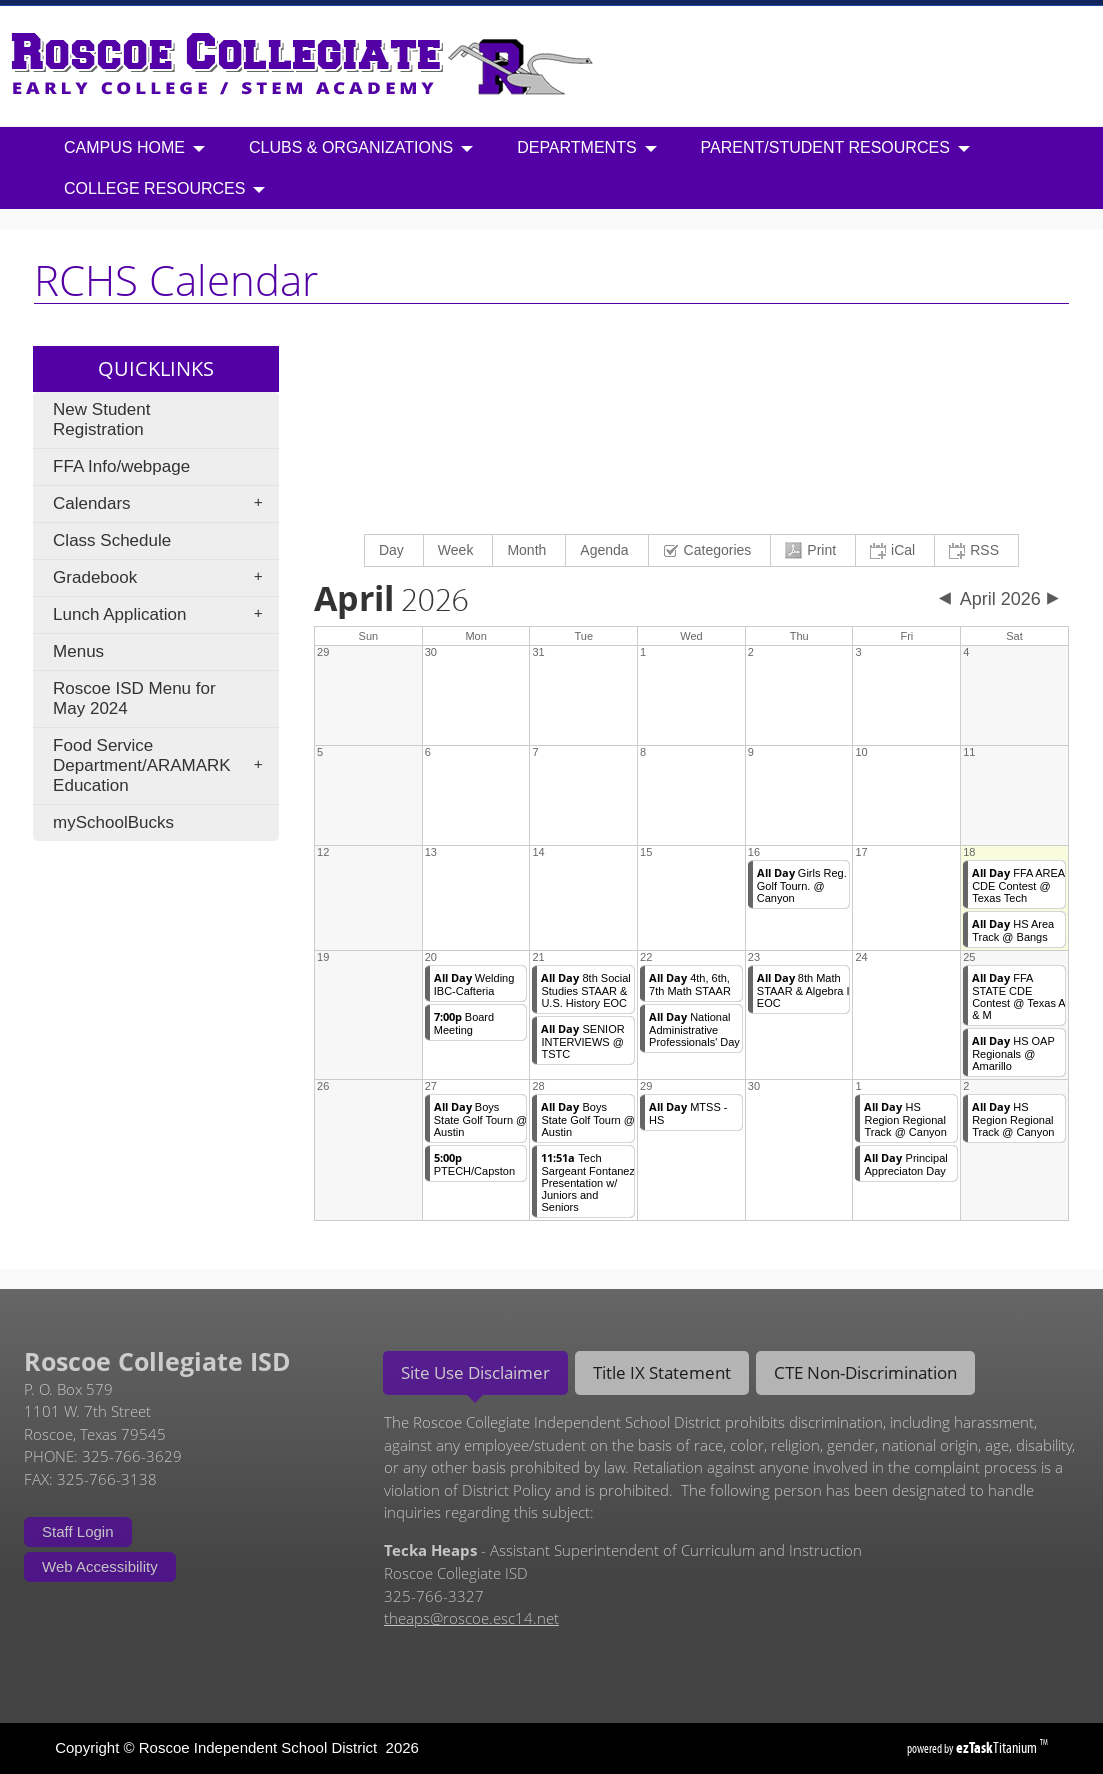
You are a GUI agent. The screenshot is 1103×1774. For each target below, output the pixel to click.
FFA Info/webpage (121, 466)
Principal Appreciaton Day (905, 1164)
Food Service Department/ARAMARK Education (164, 765)
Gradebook (164, 578)
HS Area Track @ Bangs (1013, 930)
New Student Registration (101, 419)
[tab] (475, 1373)
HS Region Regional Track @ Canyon (905, 1119)
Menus (78, 651)
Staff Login (77, 1531)
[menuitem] (394, 550)
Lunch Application (164, 615)
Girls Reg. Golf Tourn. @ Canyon (802, 885)
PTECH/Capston (474, 1164)
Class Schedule (112, 540)
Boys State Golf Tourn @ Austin (481, 1119)
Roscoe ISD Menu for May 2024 (134, 698)
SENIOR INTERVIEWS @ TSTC (582, 1041)
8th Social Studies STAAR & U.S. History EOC (585, 990)
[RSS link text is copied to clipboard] (976, 550)
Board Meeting (464, 1023)
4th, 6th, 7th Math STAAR (690, 984)
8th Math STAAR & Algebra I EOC (803, 990)
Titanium (998, 1747)
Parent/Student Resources (835, 148)
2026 (391, 601)
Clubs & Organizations (361, 148)
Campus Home (134, 148)
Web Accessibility (100, 1566)
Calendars (164, 504)
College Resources (164, 189)
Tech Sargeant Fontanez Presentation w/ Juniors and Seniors (588, 1182)
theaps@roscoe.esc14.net (471, 1618)
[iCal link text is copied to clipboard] (895, 550)
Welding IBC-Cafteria (474, 984)
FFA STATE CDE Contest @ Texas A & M (1019, 996)
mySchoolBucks (113, 822)
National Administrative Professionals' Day (694, 1029)
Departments (586, 148)
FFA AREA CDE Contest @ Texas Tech (1018, 885)
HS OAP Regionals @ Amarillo (1013, 1053)
